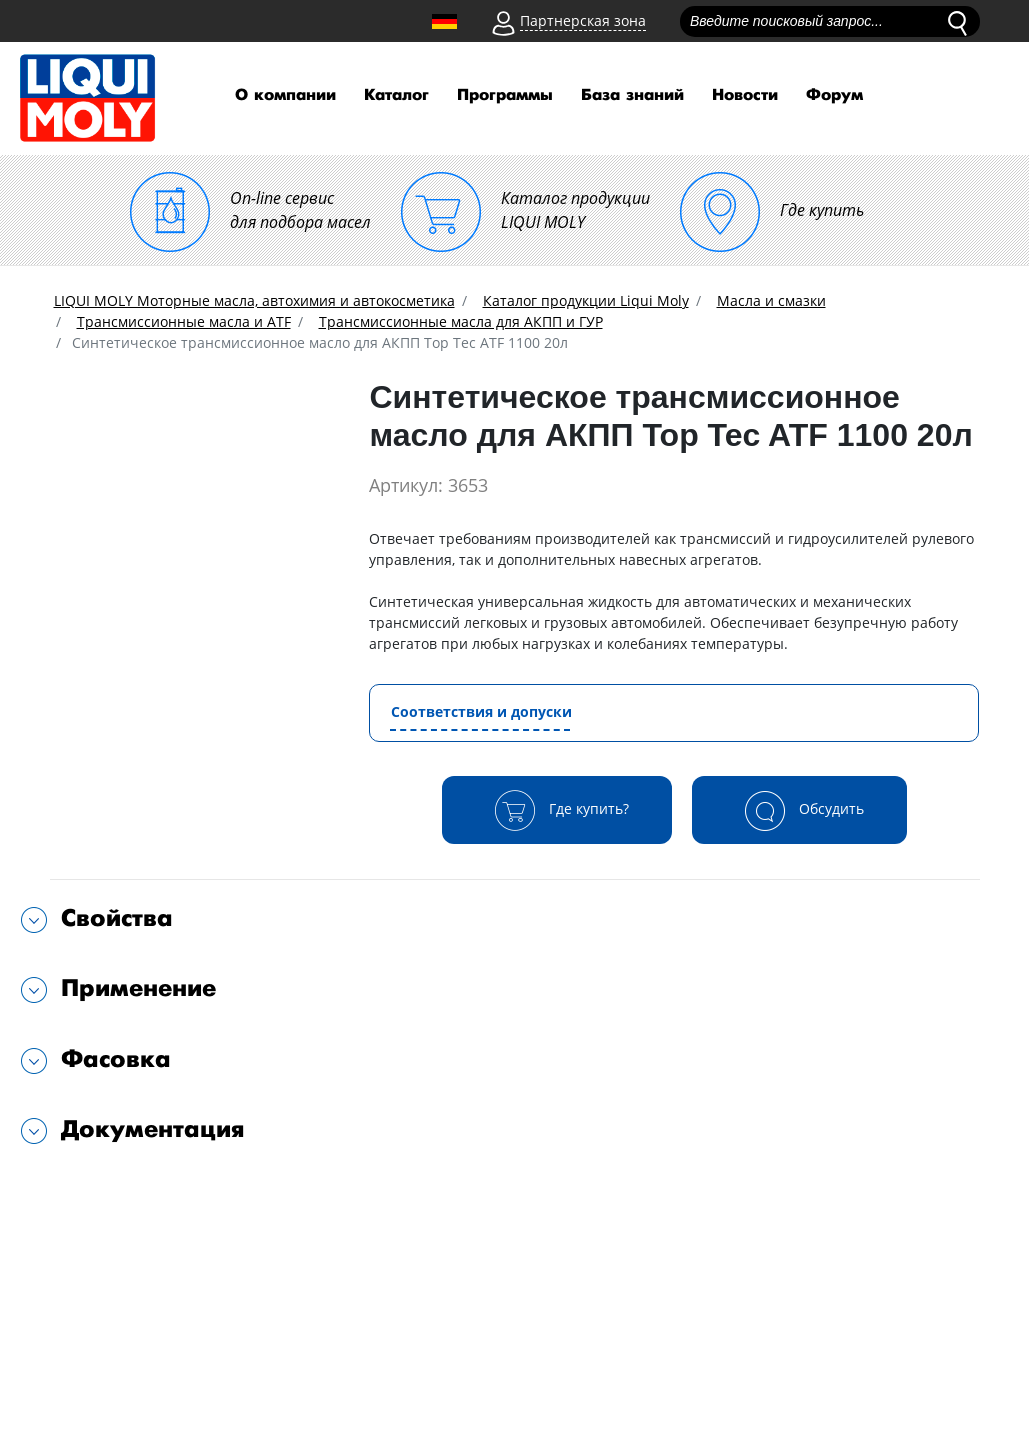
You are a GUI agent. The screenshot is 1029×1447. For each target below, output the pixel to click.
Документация (153, 1129)
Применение (138, 988)
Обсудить (799, 810)
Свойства (117, 918)
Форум (834, 95)
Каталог (396, 95)
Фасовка (116, 1059)
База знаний (632, 95)
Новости (745, 95)
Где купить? (557, 810)
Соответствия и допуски (481, 711)
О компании (285, 95)
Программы (505, 95)
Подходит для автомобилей (162, 1193)
